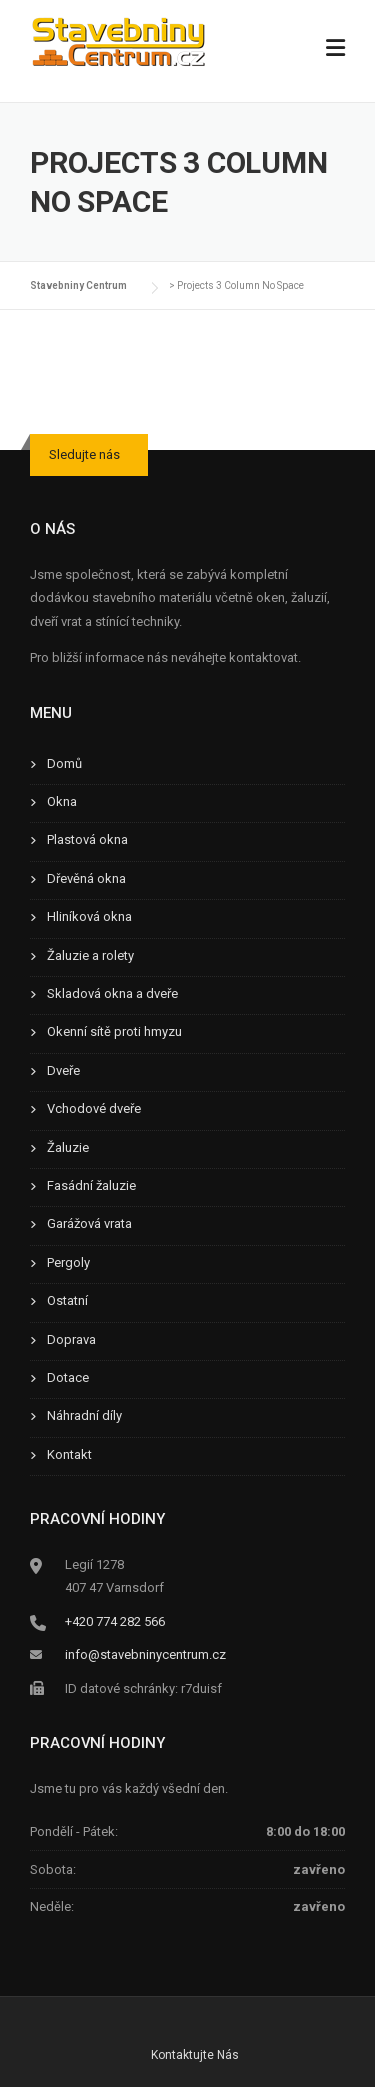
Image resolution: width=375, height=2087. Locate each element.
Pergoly (68, 1262)
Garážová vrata (89, 1223)
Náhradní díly (84, 1415)
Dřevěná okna (86, 878)
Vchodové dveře (94, 1108)
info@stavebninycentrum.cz (145, 1654)
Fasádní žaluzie (91, 1185)
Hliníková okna (89, 916)
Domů (64, 763)
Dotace (68, 1377)
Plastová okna (87, 839)
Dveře (63, 1070)
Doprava (71, 1339)
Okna (62, 801)
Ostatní (67, 1300)
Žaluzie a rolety (90, 955)
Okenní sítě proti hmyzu (114, 1031)
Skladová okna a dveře (112, 993)
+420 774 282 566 (115, 1621)
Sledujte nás (84, 454)
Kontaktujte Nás (195, 2055)
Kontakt (69, 1454)
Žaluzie (68, 1147)
